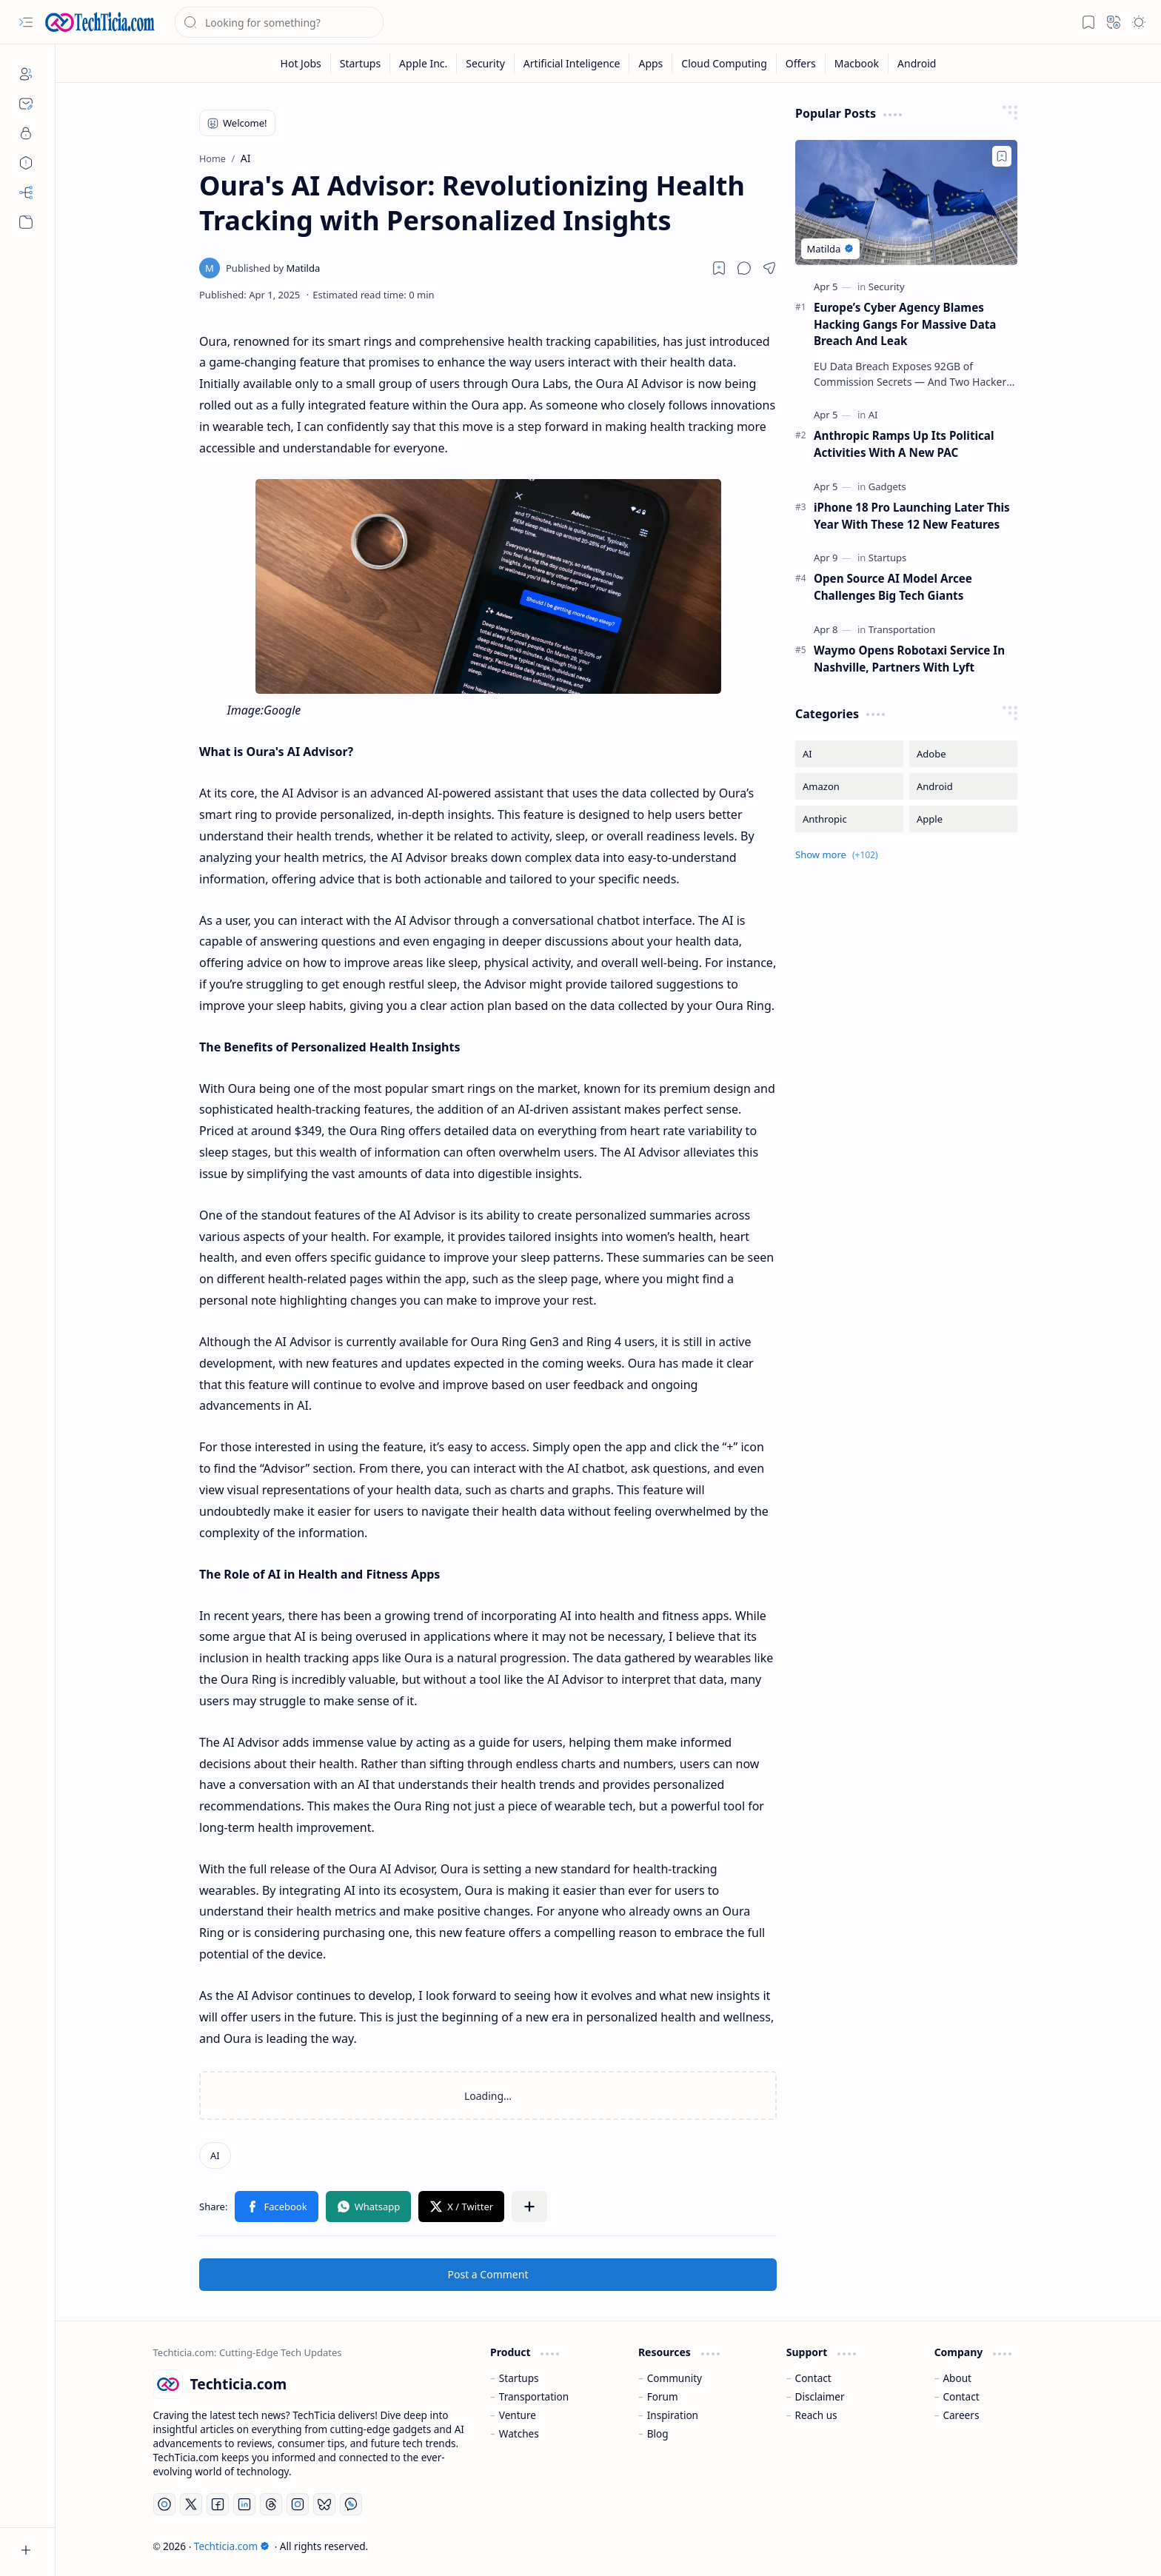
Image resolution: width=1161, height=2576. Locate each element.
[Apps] (650, 63)
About (957, 2378)
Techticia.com (232, 2546)
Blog (658, 2433)
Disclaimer (820, 2396)
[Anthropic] (849, 819)
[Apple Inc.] (423, 63)
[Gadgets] (887, 486)
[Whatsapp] (351, 2504)
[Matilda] (273, 268)
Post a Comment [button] (488, 2274)
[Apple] (963, 819)
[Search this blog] (279, 22)
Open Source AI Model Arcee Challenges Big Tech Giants (893, 587)
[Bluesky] (324, 2504)
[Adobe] (963, 753)
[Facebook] (218, 2504)
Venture (517, 2415)
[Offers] (801, 63)
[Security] (486, 63)
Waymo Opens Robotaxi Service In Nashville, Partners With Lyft (909, 659)
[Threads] (271, 2504)
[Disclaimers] (26, 163)
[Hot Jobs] (301, 63)
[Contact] (26, 103)
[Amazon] (849, 786)
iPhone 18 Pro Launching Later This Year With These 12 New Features (912, 516)
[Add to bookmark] (1001, 156)
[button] (26, 22)
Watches (519, 2433)
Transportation (534, 2396)
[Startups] (360, 63)
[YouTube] (164, 2504)
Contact (813, 2378)
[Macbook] (857, 63)
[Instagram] (298, 2504)
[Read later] (719, 268)
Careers (961, 2415)
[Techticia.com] (100, 22)
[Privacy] (26, 133)
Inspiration (672, 2415)
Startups (519, 2378)
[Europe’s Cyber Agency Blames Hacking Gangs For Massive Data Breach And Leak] (906, 202)
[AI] (215, 2155)
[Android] (917, 63)
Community (674, 2378)
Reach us (816, 2415)
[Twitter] (191, 2504)
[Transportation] (902, 629)
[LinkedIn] (244, 2504)
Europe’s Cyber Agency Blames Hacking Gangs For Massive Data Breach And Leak (905, 324)
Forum (662, 2396)
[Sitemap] (26, 192)
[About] (26, 74)
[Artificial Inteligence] (572, 63)
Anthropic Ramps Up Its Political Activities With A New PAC (904, 444)
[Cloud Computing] (724, 63)
